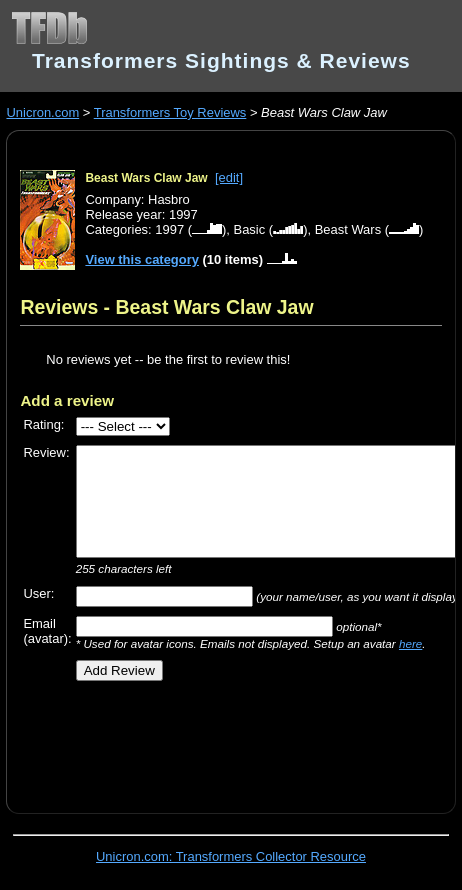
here (410, 643)
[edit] (229, 177)
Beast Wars (348, 229)
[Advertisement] (240, 740)
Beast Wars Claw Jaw (146, 178)
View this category (142, 259)
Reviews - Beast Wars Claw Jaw (166, 307)
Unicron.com (42, 112)
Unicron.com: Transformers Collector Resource (231, 856)
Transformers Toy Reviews (170, 112)
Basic (250, 229)
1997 (169, 229)
